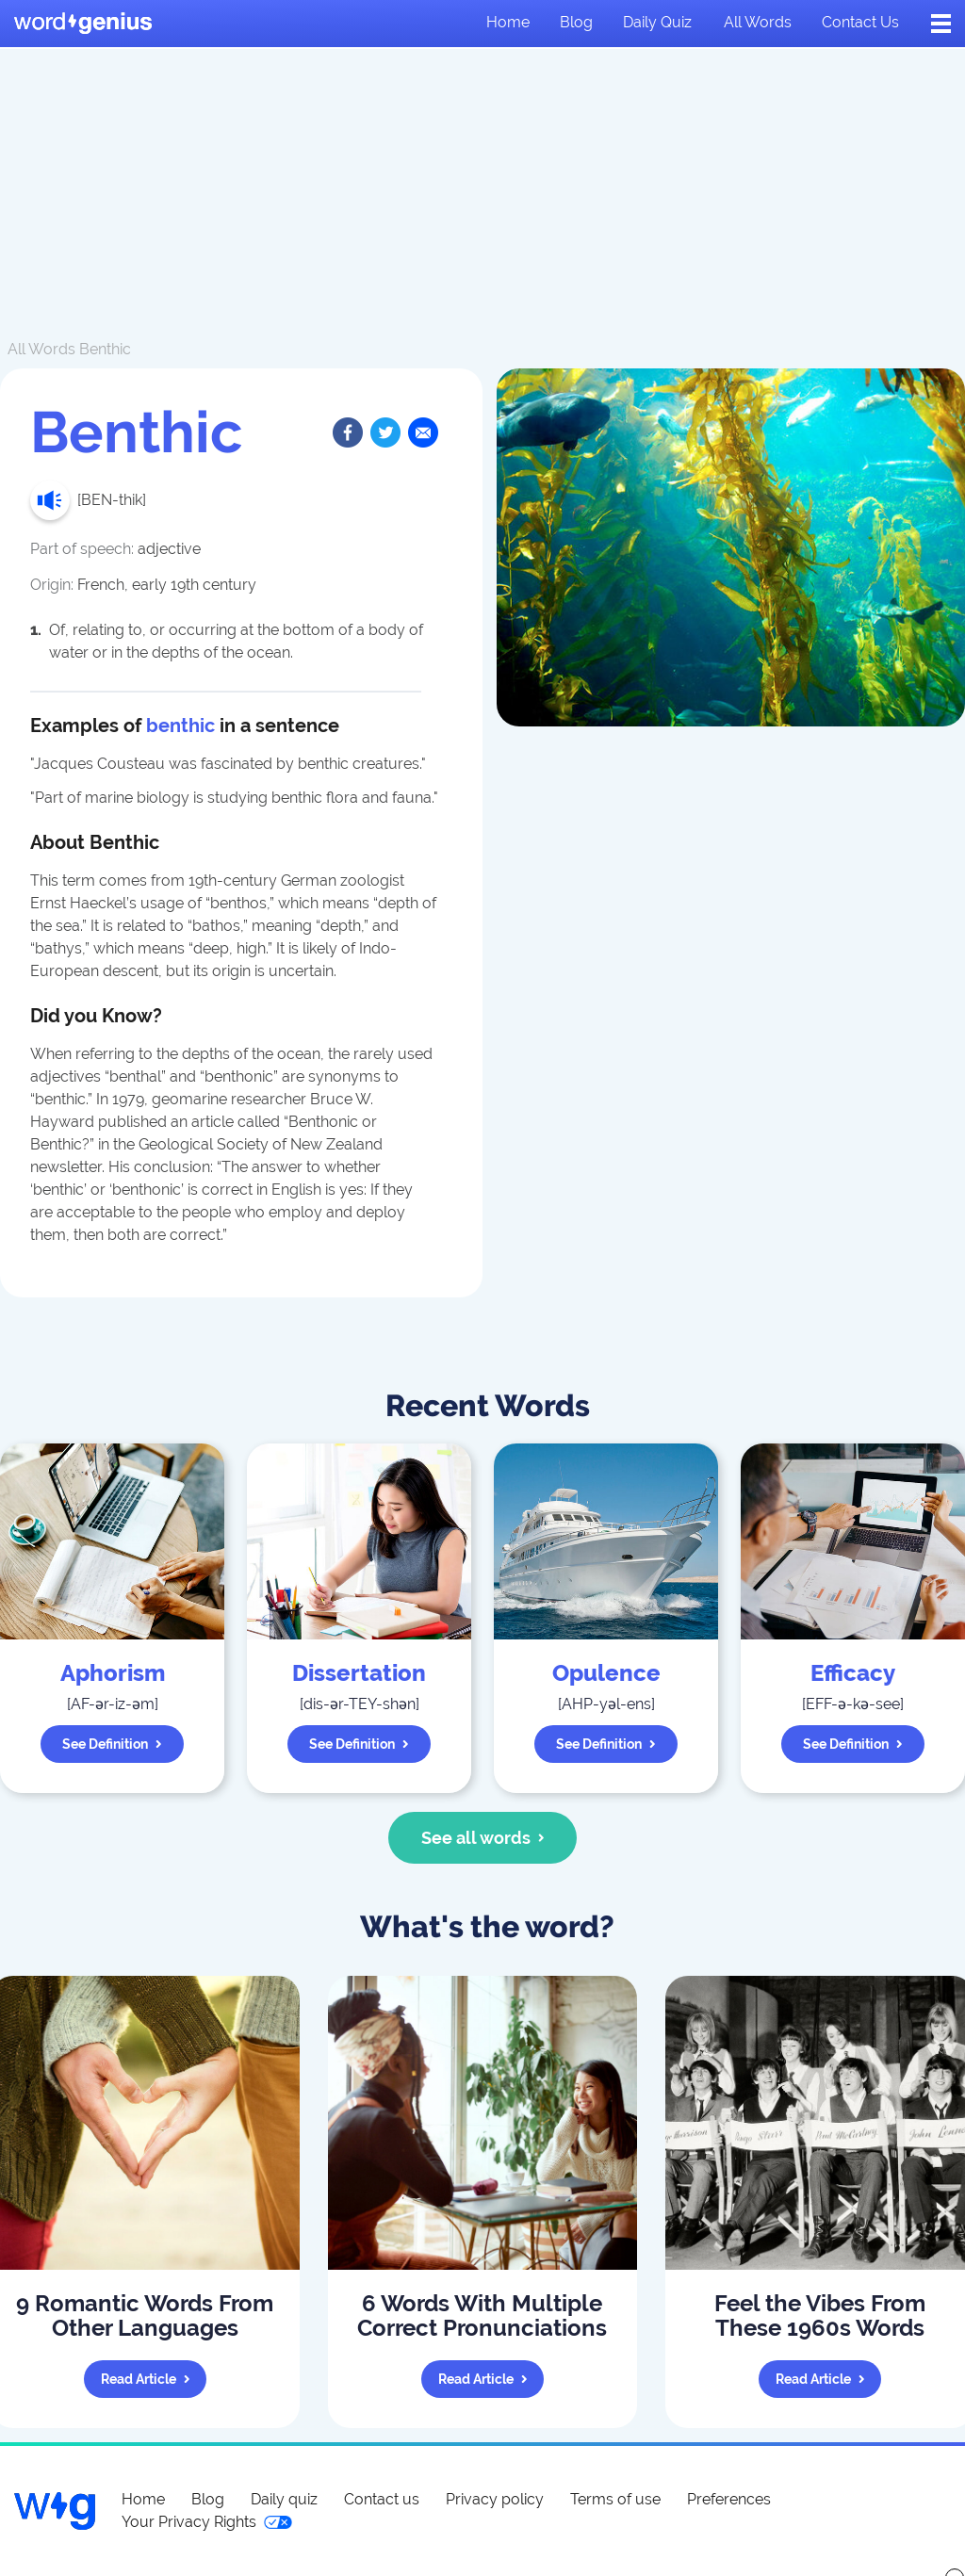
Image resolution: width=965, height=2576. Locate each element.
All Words (41, 349)
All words (758, 22)
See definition (112, 1744)
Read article (145, 2379)
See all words (483, 1838)
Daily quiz (657, 22)
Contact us (860, 22)
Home (508, 22)
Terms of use (615, 2499)
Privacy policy (495, 2499)
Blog (576, 22)
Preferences (729, 2499)
